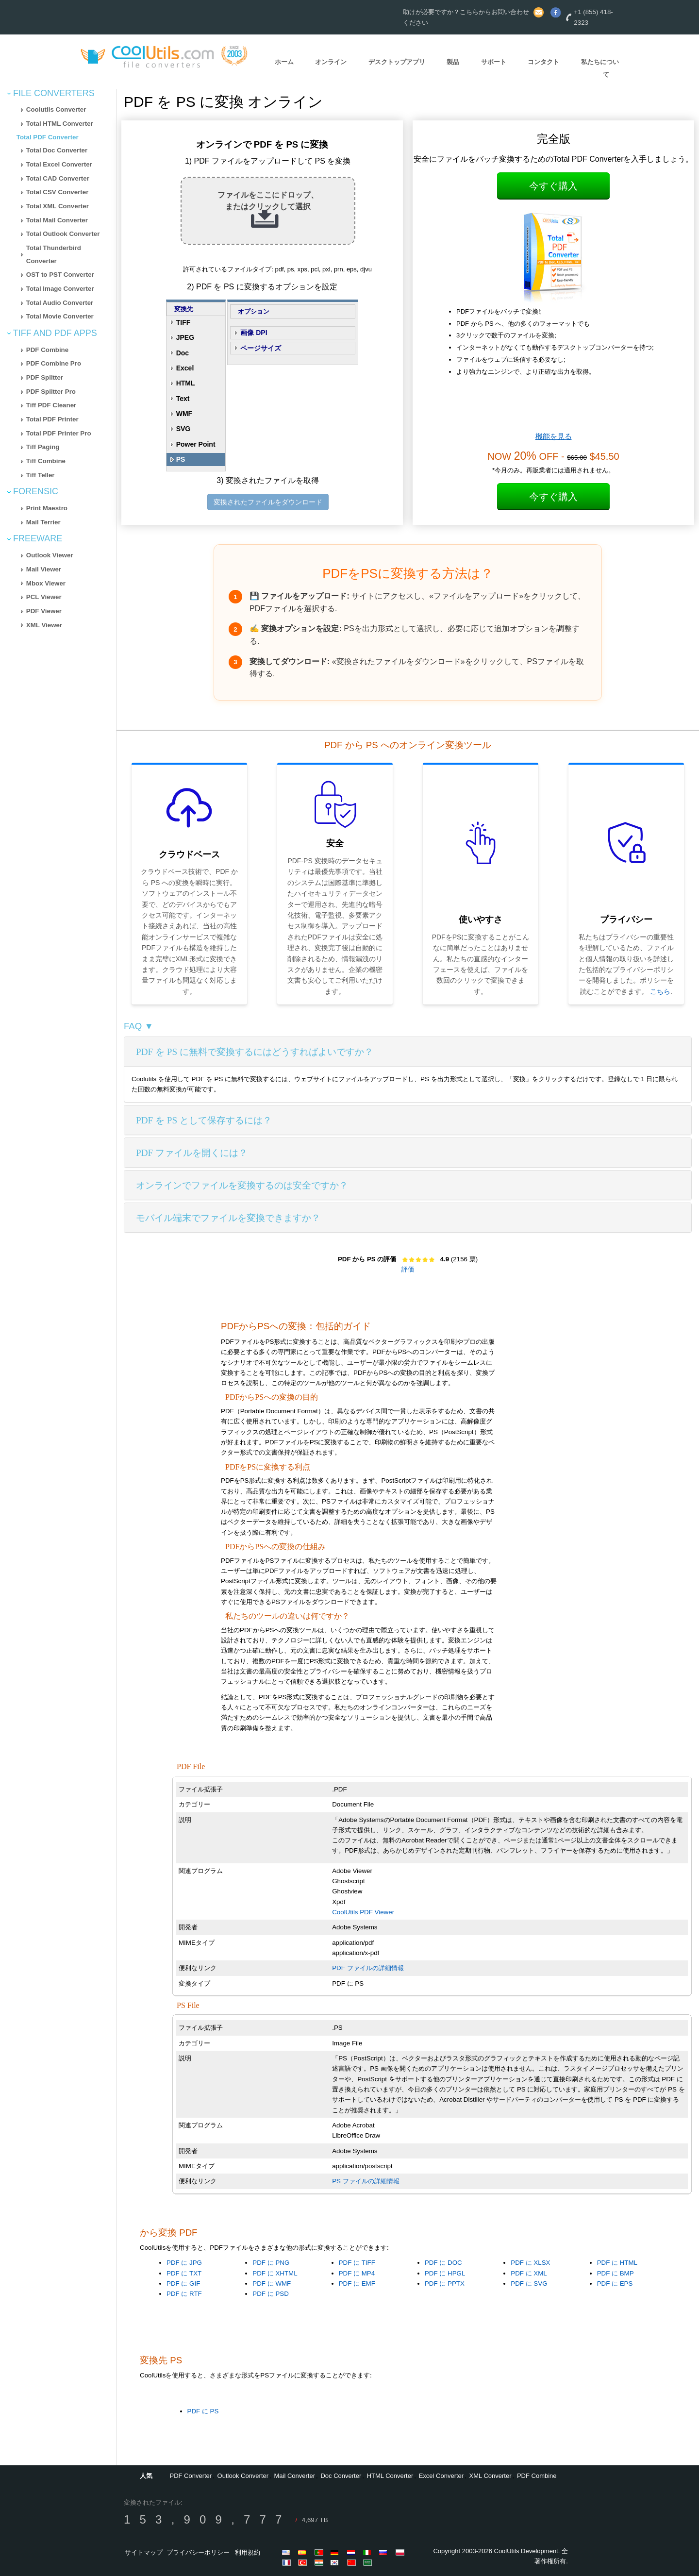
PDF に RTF (184, 2293)
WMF (184, 414)
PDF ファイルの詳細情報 (367, 1968)
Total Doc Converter (56, 150)
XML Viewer (44, 625)
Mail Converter (295, 2475)
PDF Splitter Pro (51, 391)
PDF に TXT (183, 2273)
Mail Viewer (43, 569)
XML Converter (490, 2475)
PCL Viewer (44, 597)
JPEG (185, 337)
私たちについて (600, 68)
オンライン (331, 62)
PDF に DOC (443, 2262)
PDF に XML (529, 2273)
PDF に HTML (617, 2262)
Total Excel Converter (59, 164)
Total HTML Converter (59, 123)
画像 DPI (253, 332)
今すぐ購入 (553, 186)
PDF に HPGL (445, 2273)
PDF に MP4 (357, 2273)
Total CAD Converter (57, 178)
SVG (183, 429)
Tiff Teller (40, 475)
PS (180, 459)
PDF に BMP (615, 2273)
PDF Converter (190, 2475)
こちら (660, 991)
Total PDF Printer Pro (58, 433)
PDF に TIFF (357, 2262)
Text (183, 398)
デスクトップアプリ (396, 62)
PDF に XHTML (274, 2273)
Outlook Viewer (49, 555)
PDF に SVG (529, 2283)
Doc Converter (340, 2475)
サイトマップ (144, 2552)
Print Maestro (46, 508)
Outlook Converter (243, 2475)
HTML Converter (390, 2475)
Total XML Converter (57, 206)
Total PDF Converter (48, 137)
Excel (185, 368)
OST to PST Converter (60, 274)
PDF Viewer (44, 611)
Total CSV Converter (57, 192)
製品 (453, 62)
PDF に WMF (271, 2283)
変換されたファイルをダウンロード (268, 502)
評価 (407, 1269)
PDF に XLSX (530, 2262)
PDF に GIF (183, 2283)
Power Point (196, 444)
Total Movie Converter (60, 316)
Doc (182, 353)
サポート (493, 62)
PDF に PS (203, 2411)
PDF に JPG (184, 2262)
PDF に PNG (270, 2262)
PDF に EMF (357, 2283)
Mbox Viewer (46, 583)
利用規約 (247, 2552)
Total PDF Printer (52, 419)
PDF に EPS (615, 2283)
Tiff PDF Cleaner (51, 405)
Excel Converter (441, 2475)
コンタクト (543, 62)
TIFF (183, 322)
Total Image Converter (60, 288)
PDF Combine (47, 349)
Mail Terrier (43, 522)
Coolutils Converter (56, 109)
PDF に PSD (270, 2293)
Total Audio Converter (59, 302)
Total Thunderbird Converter (53, 254)
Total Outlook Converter (63, 233)
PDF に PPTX (445, 2283)
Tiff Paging (43, 447)
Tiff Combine (46, 461)
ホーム (284, 62)
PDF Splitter (44, 377)
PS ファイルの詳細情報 (365, 2181)
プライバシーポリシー (198, 2552)
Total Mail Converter (57, 220)
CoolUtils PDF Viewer (363, 1912)
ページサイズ (260, 348)
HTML (185, 383)
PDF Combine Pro (53, 363)
